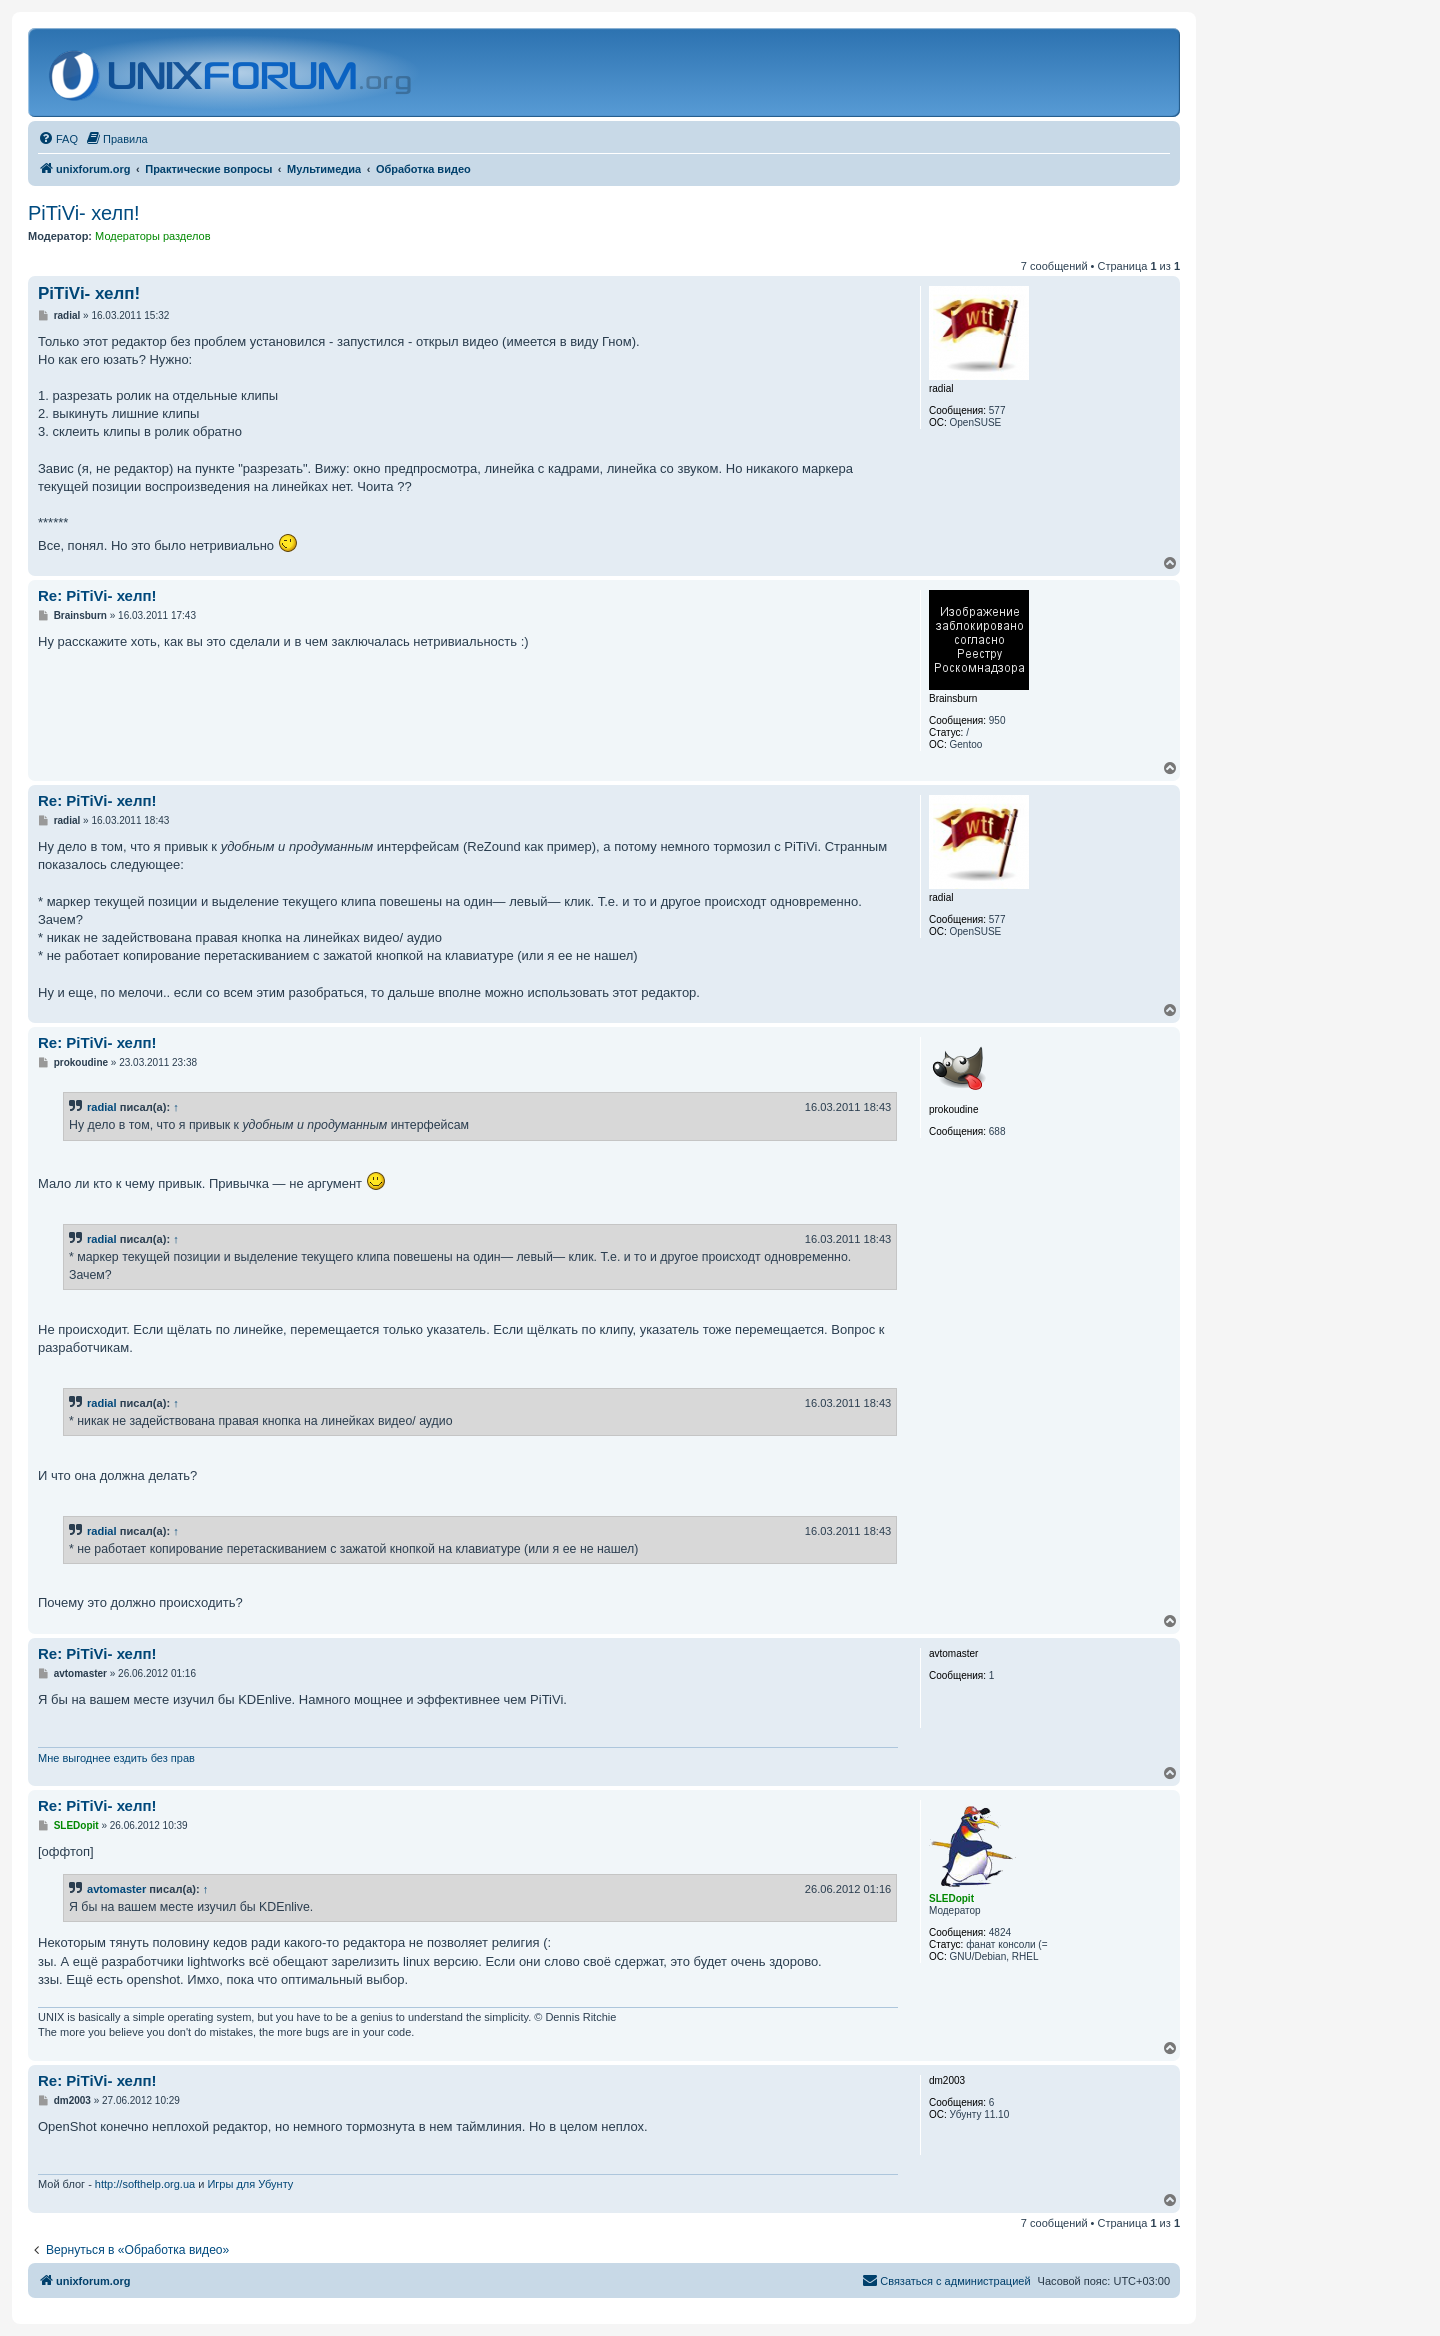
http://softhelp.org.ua (145, 2184)
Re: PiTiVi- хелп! (97, 595)
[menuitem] (58, 139)
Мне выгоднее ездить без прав (116, 1758)
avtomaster (116, 1889)
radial (102, 1107)
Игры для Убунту (250, 2184)
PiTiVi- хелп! (84, 213)
